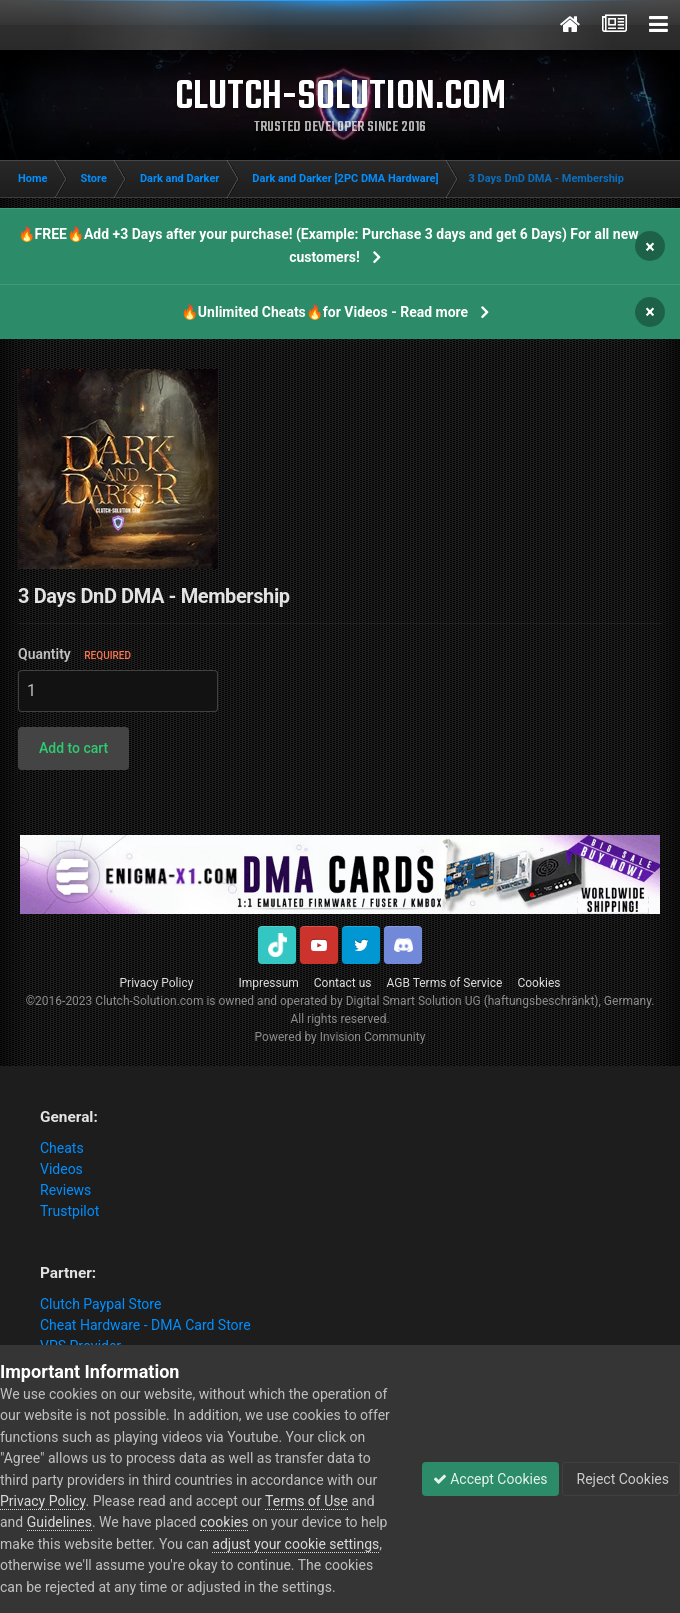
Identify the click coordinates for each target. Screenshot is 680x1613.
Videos (61, 1169)
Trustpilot (69, 1211)
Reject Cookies (621, 1479)
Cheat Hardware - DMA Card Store (145, 1325)
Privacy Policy (157, 983)
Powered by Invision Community (340, 1037)
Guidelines (59, 1522)
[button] (73, 748)
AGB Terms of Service (445, 983)
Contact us (343, 983)
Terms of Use (306, 1501)
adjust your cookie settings (295, 1544)
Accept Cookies (490, 1479)
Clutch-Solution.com (149, 1001)
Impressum (268, 983)
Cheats (62, 1148)
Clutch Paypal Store (100, 1304)
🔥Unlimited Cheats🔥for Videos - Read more (324, 312)
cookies (224, 1522)
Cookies (538, 983)
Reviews (65, 1190)
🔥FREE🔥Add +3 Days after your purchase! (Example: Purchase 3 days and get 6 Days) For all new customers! (328, 245)
